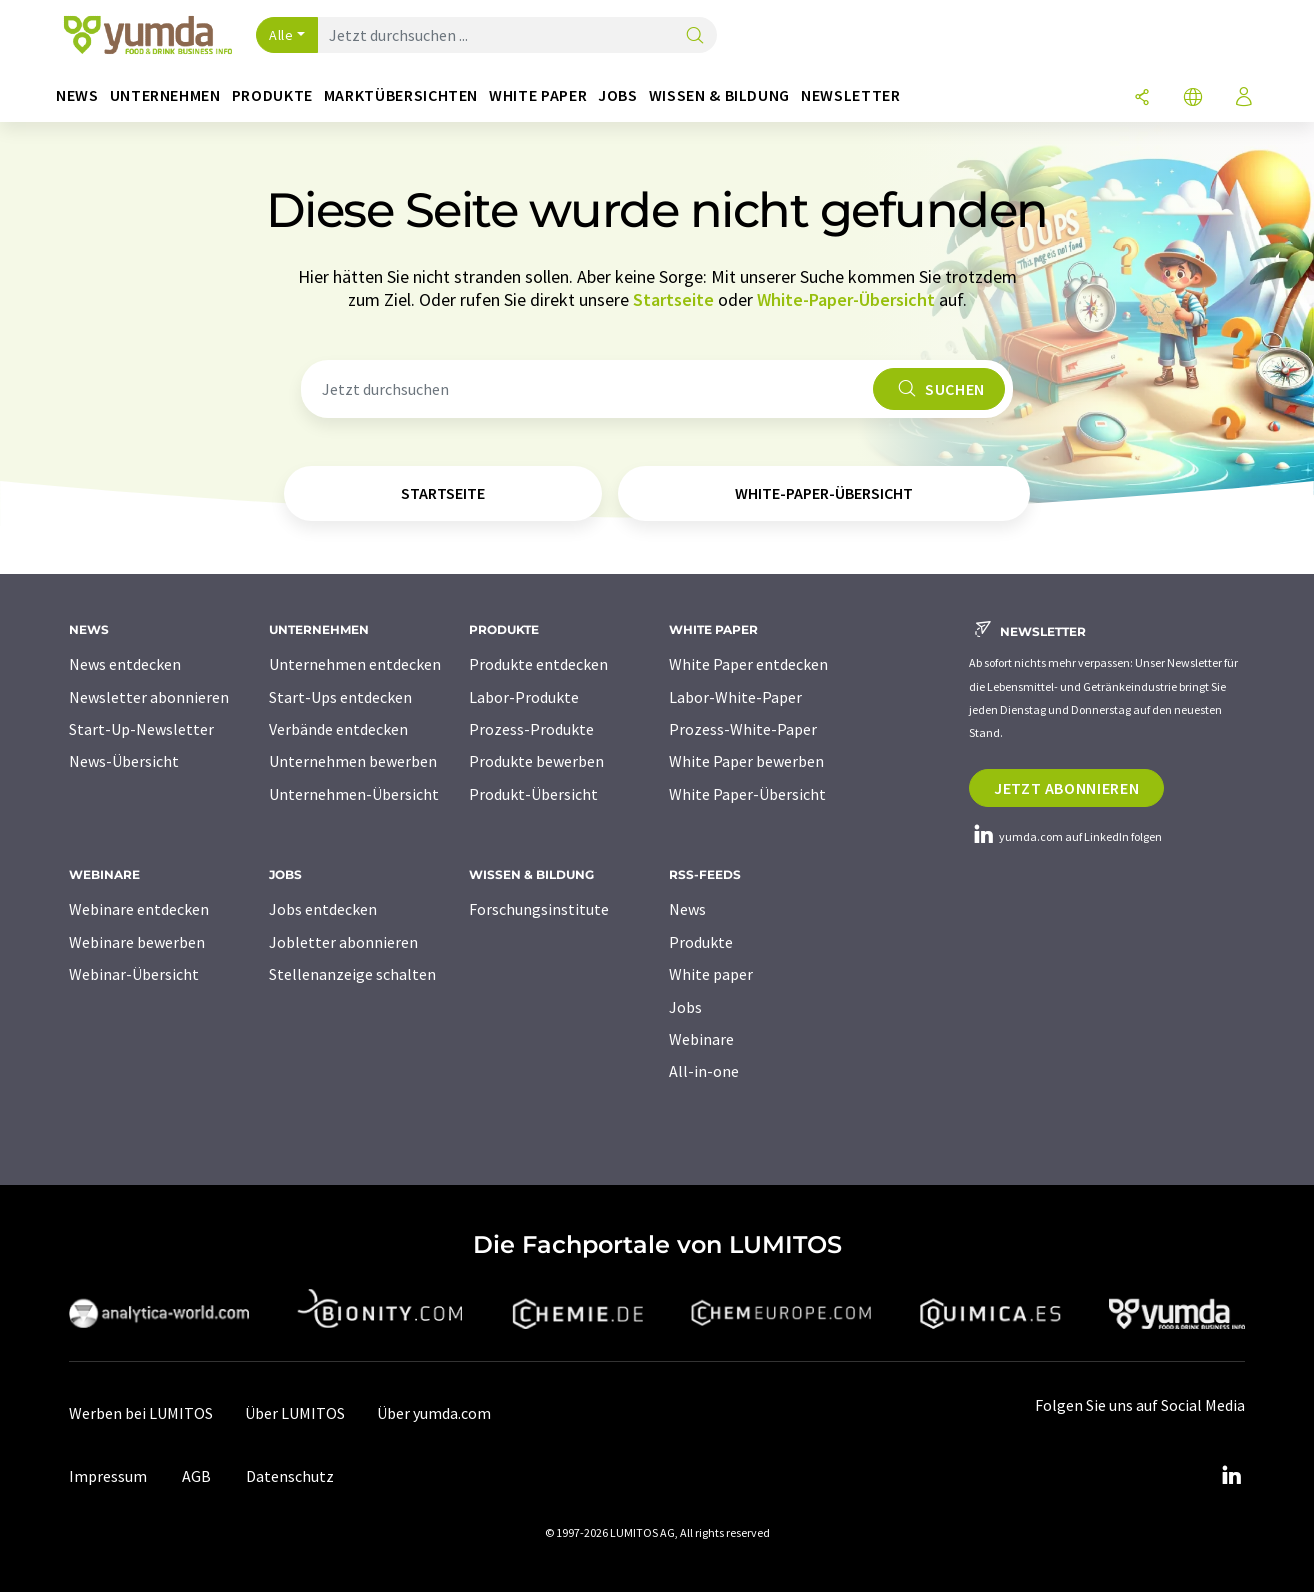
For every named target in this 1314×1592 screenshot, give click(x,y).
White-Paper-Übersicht (846, 299)
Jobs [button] (618, 95)
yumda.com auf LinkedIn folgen (1065, 836)
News (687, 909)
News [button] (77, 95)
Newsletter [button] (850, 95)
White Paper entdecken (748, 664)
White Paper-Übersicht (747, 794)
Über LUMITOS (295, 1413)
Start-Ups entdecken (340, 697)
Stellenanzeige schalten (352, 974)
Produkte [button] (272, 95)
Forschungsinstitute (539, 909)
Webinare (701, 1039)
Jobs (685, 1007)
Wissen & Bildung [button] (719, 95)
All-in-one (704, 1071)
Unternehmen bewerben (353, 761)
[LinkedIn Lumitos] (1231, 1476)
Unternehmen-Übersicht (354, 794)
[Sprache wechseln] (1193, 98)
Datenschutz (290, 1476)
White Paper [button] (538, 95)
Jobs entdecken (323, 909)
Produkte (701, 942)
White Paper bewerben (746, 761)
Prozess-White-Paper (743, 729)
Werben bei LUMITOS (141, 1413)
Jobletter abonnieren (343, 942)
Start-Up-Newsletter (141, 729)
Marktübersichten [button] (401, 95)
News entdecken (125, 664)
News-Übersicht (124, 761)
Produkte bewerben (536, 761)
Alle (281, 35)
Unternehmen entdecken (355, 664)
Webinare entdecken (139, 909)
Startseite (673, 299)
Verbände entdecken (338, 729)
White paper (711, 974)
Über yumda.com (434, 1413)
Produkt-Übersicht (533, 794)
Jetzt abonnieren (1066, 788)
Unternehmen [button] (165, 95)
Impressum (108, 1476)
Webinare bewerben (137, 942)
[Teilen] (1142, 98)
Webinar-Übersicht (134, 974)
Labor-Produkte (524, 697)
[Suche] (695, 36)
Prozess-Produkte (531, 729)
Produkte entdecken (538, 664)
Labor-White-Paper (735, 697)
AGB (196, 1476)
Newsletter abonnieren (149, 697)
